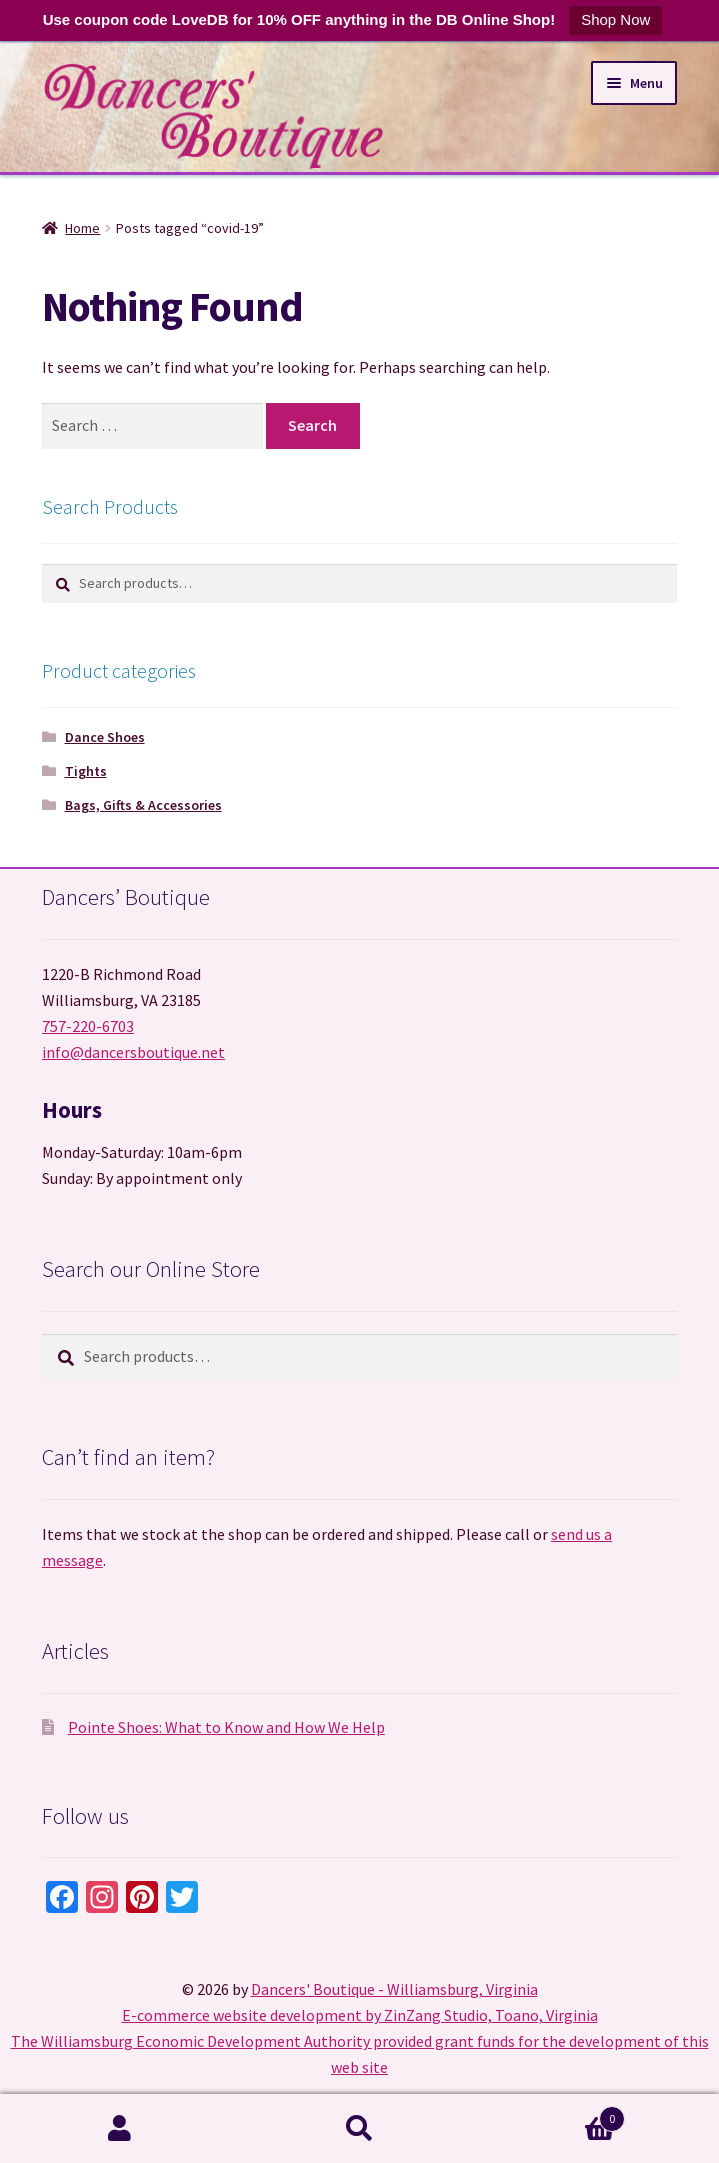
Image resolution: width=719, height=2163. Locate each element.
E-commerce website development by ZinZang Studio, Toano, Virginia (360, 2015)
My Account (120, 2129)
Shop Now (615, 19)
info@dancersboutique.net (133, 1052)
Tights (86, 771)
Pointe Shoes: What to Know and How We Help (226, 1727)
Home (82, 228)
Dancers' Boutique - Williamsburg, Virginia (394, 1989)
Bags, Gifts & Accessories (143, 805)
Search (360, 2129)
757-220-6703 (88, 1026)
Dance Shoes (105, 737)
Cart (552, 2114)
